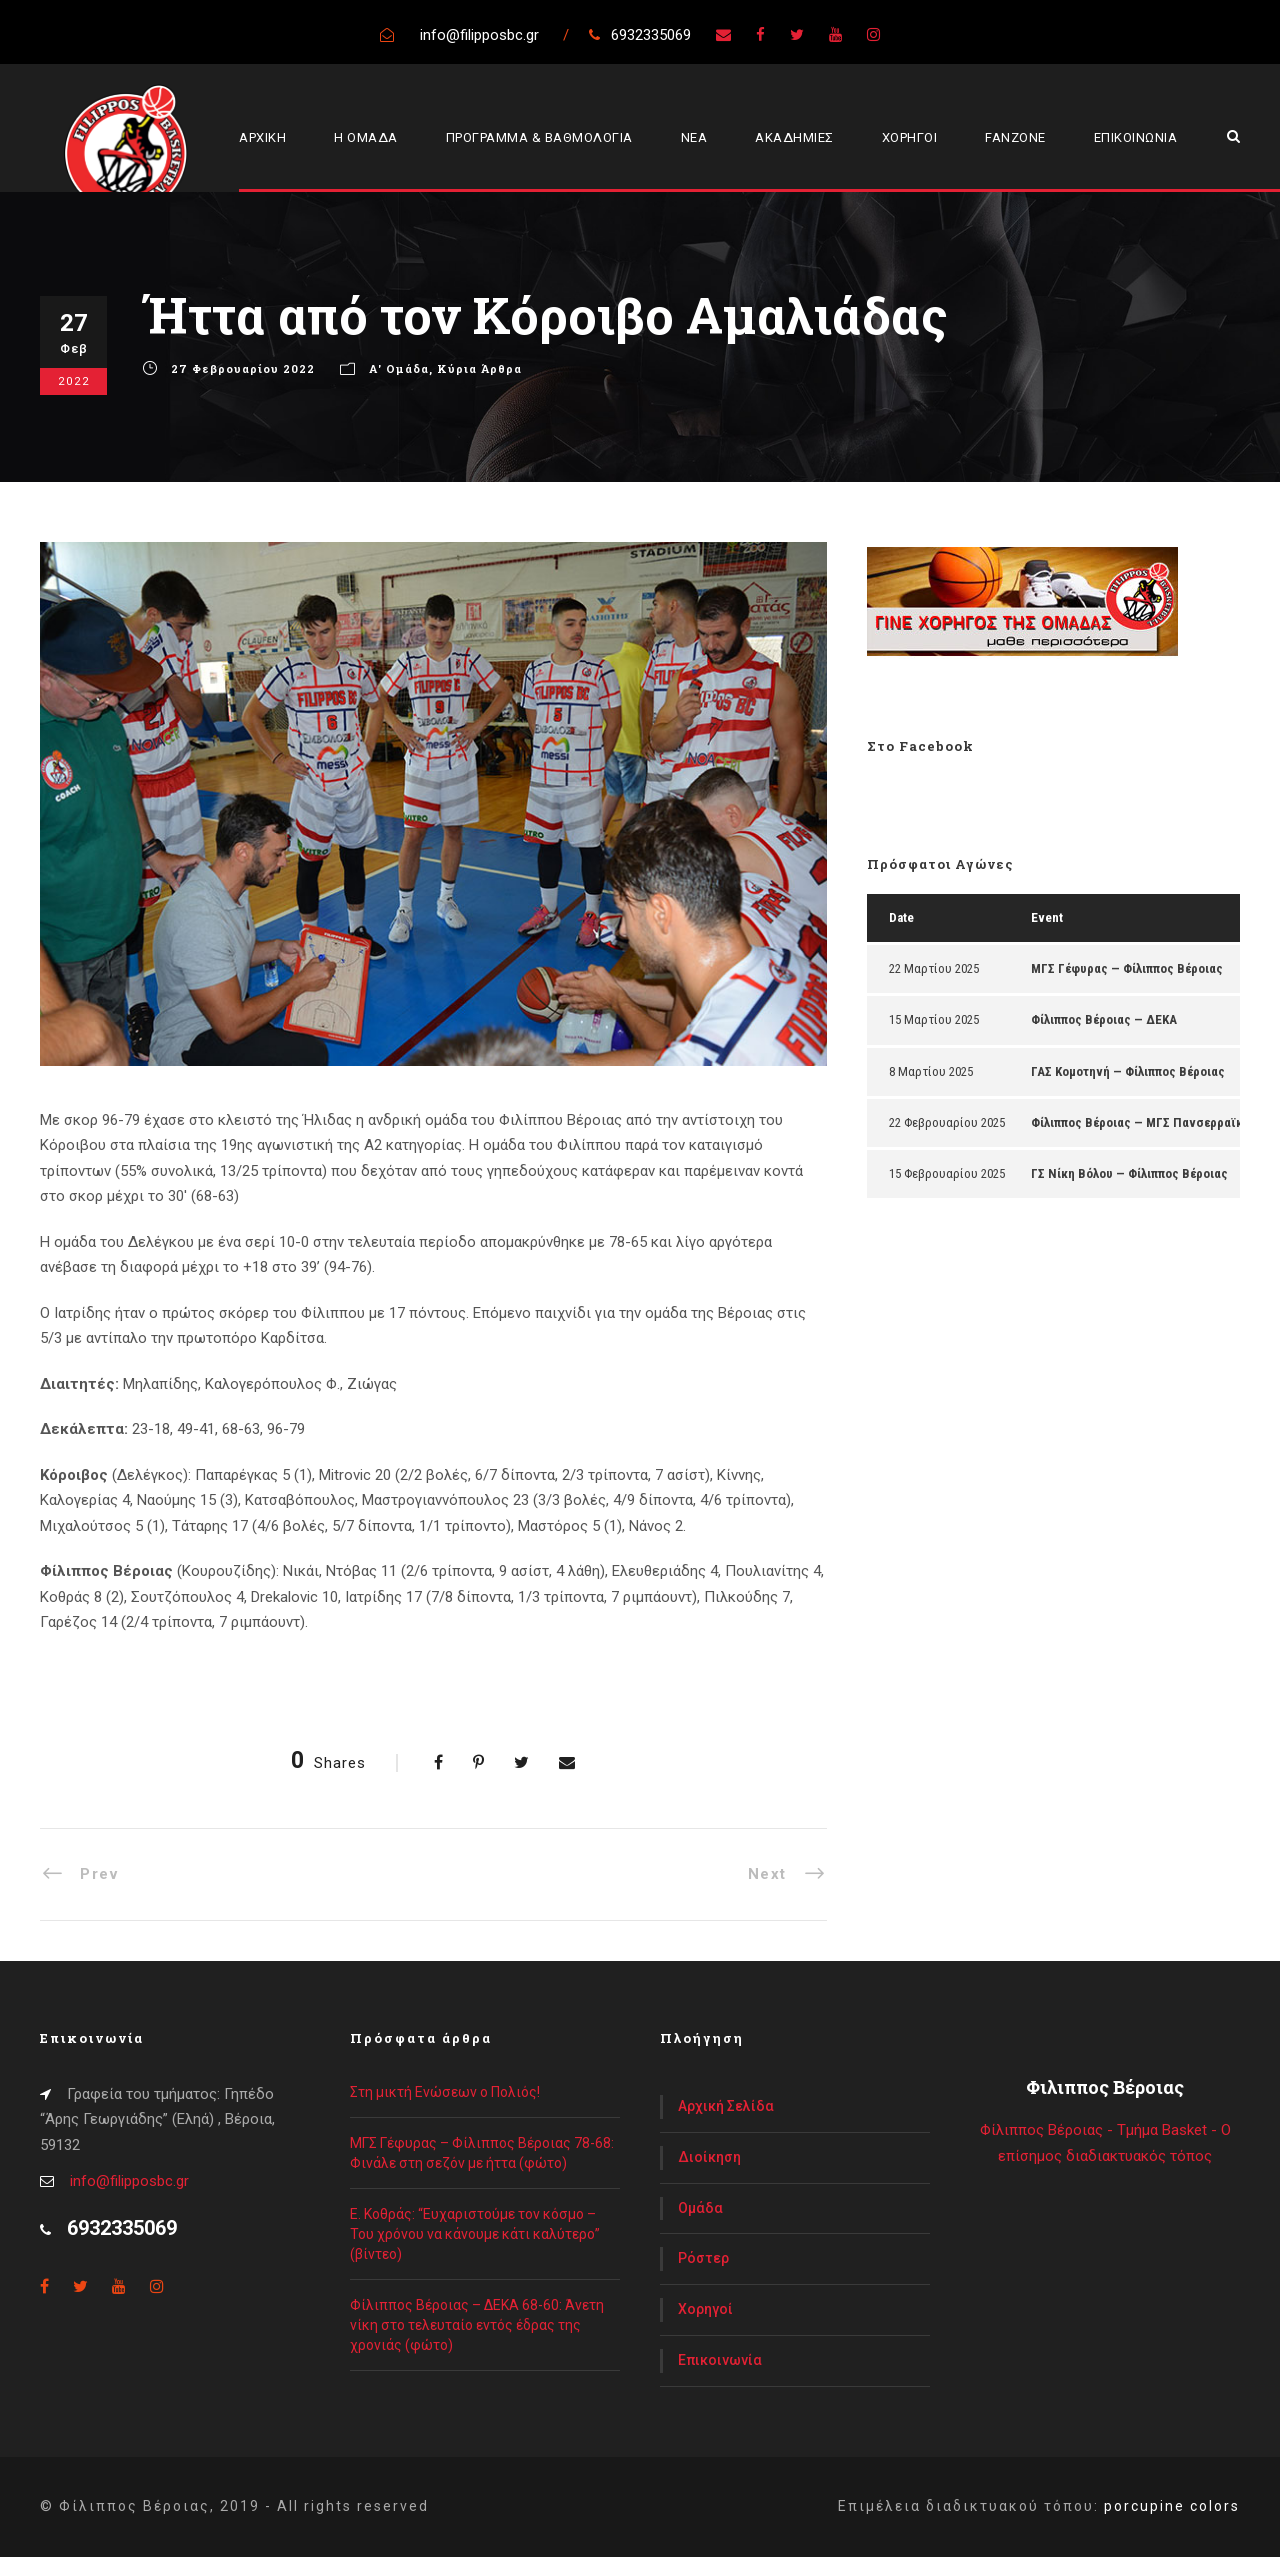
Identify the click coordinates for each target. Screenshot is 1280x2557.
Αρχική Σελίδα (726, 2106)
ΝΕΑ (694, 137)
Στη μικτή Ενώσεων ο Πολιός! (445, 2092)
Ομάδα (700, 2208)
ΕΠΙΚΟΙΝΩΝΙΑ (1136, 137)
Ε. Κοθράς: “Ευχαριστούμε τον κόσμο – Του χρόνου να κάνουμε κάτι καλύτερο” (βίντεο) (475, 2234)
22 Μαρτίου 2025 (934, 968)
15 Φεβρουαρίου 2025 (947, 1173)
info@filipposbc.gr (129, 2181)
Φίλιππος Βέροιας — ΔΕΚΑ (1104, 1019)
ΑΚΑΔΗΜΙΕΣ (794, 137)
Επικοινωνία (720, 2360)
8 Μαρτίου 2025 (931, 1071)
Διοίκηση (709, 2157)
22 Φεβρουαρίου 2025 (947, 1122)
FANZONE (1015, 137)
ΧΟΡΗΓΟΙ (910, 137)
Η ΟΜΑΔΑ (366, 137)
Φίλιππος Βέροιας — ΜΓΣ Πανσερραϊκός (1144, 1122)
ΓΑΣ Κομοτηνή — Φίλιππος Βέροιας (1128, 1071)
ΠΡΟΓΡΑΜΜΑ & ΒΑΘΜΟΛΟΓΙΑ (539, 137)
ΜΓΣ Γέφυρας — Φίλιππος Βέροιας (1127, 968)
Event (1047, 917)
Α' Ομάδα (399, 368)
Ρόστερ (703, 2258)
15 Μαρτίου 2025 (934, 1019)
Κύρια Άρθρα (479, 368)
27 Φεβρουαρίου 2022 (243, 368)
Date (901, 917)
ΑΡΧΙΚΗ (262, 137)
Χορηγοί (705, 2309)
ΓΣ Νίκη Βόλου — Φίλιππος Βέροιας (1129, 1173)
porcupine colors (1172, 2506)
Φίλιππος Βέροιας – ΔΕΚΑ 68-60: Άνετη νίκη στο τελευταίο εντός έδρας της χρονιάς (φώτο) (477, 2325)
